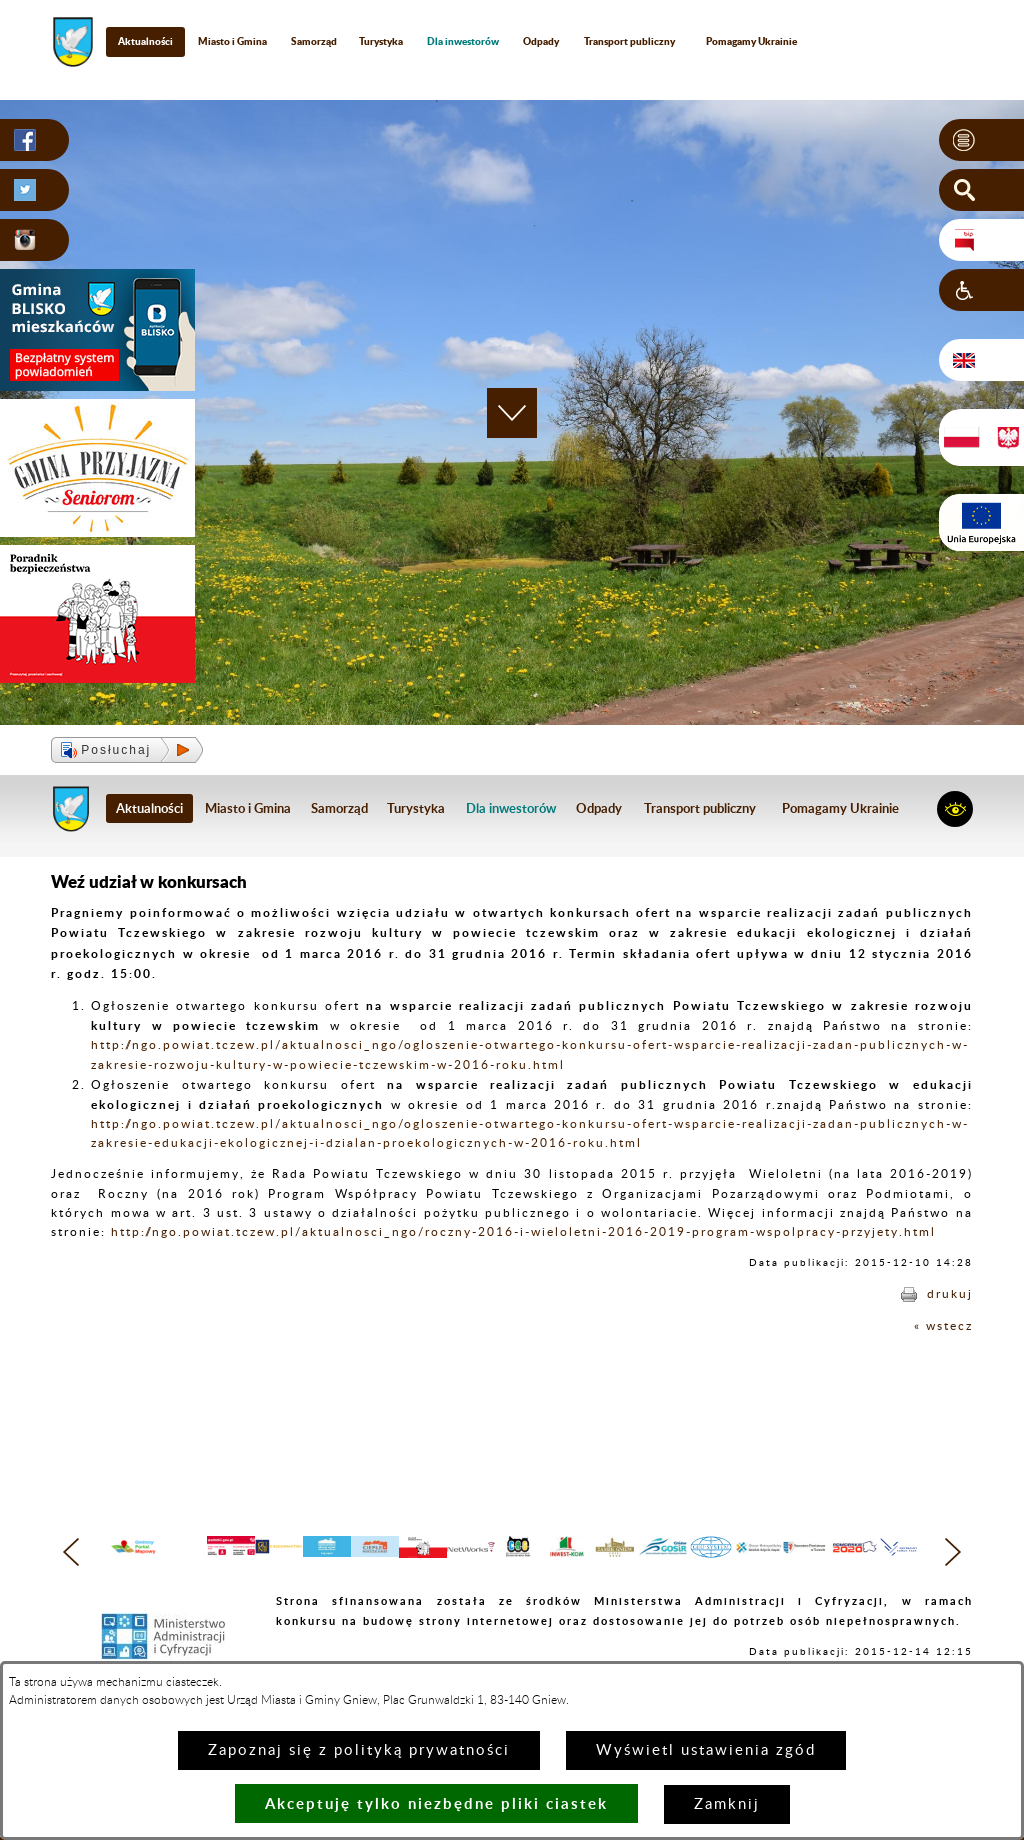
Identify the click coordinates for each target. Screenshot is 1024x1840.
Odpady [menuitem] (541, 41)
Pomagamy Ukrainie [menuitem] (751, 41)
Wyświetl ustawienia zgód (706, 1750)
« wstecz (943, 1326)
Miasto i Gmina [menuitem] (232, 41)
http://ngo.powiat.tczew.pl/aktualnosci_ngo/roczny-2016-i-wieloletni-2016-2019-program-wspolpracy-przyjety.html (523, 1232)
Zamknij (727, 1804)
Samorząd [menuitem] (314, 41)
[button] (981, 140)
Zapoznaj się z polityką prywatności (359, 1750)
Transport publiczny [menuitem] (629, 41)
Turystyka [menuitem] (381, 41)
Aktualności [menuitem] (145, 41)
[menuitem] (463, 41)
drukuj (950, 1294)
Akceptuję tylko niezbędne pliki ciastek (436, 1803)
